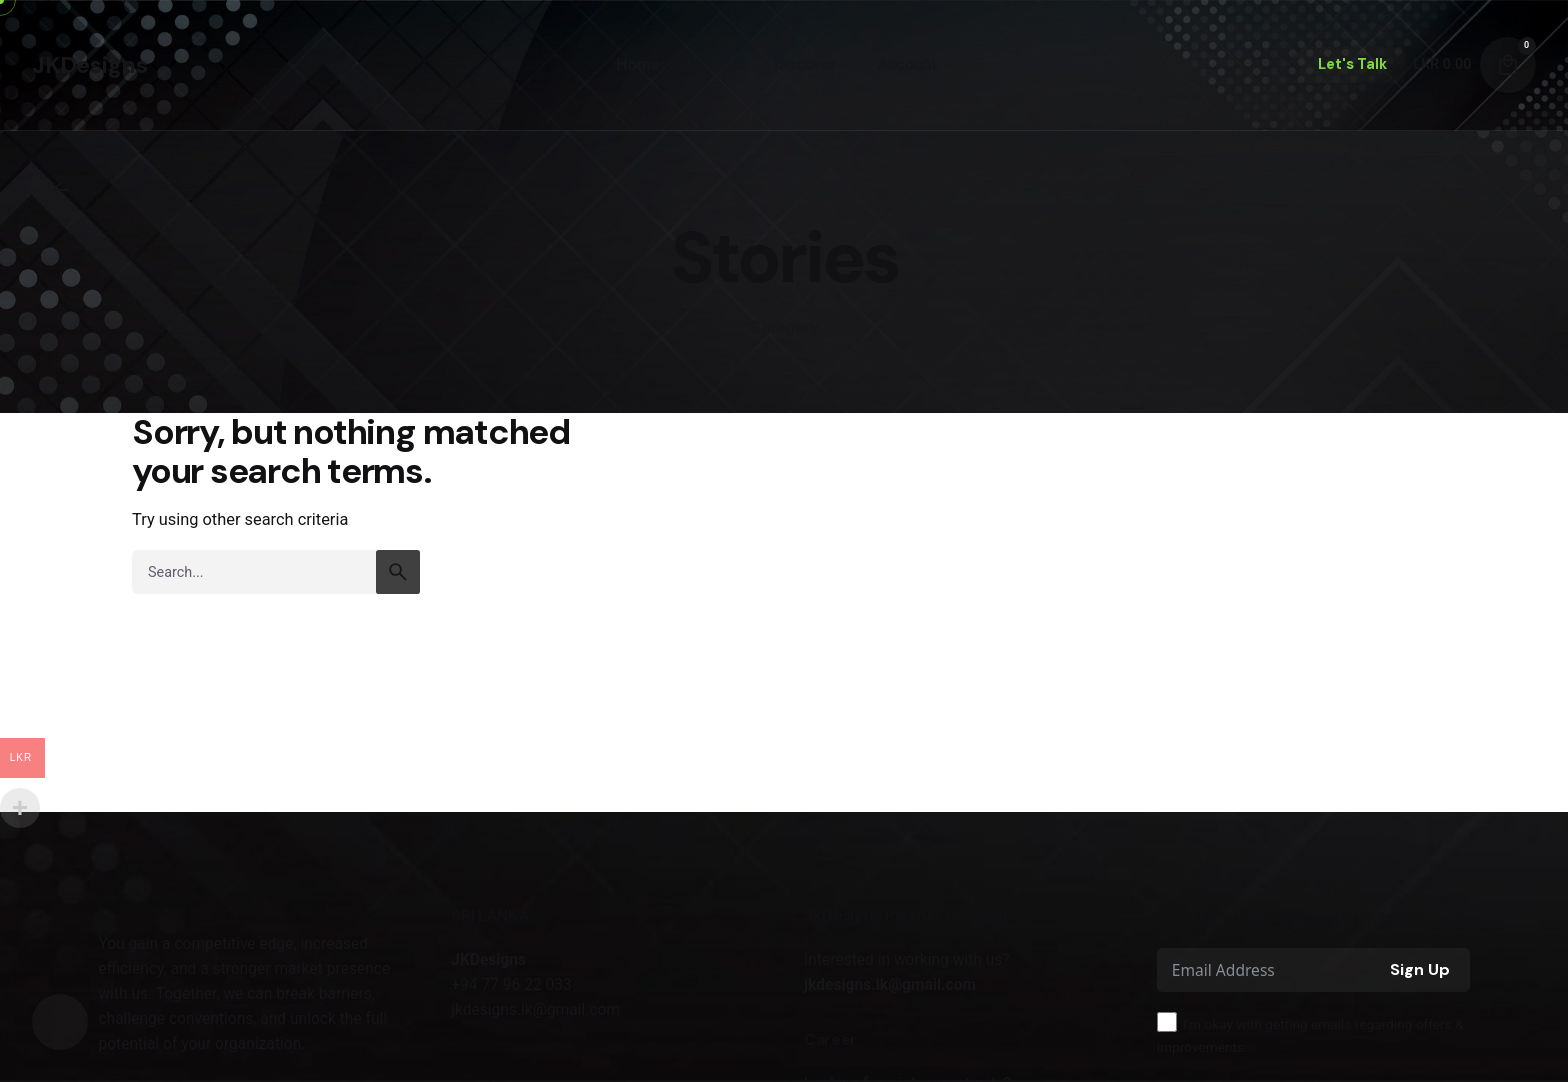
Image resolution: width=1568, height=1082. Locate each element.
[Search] (60, 1022)
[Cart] (1508, 65)
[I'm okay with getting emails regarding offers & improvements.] (1167, 1022)
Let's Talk (1352, 64)
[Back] (60, 190)
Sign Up (1420, 969)
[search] (398, 572)
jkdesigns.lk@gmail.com (890, 985)
